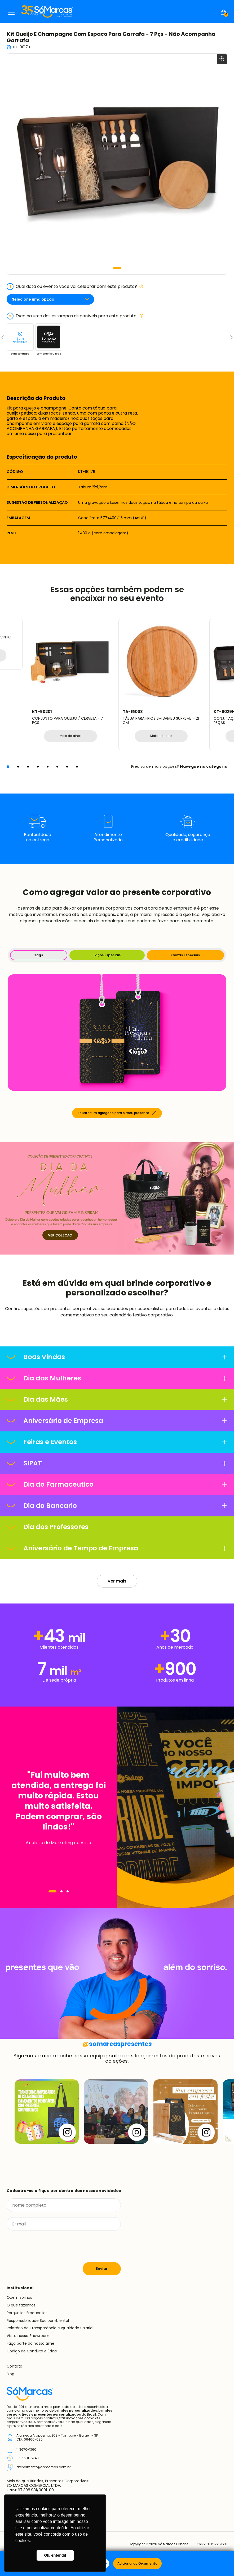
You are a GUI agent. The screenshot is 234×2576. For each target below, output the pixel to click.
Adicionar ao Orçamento (137, 2563)
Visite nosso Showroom (28, 2336)
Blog (10, 2374)
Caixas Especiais (185, 955)
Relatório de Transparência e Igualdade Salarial (50, 2328)
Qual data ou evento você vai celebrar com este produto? (75, 286)
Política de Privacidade (208, 2545)
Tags (38, 955)
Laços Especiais (107, 955)
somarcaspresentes (117, 2043)
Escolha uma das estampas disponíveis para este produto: (75, 316)
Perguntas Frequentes (27, 2313)
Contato (14, 2367)
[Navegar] (52, 1892)
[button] (117, 268)
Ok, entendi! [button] (55, 2555)
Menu (11, 12)
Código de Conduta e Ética (32, 2351)
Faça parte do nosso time (30, 2344)
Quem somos (19, 2298)
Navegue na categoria (203, 767)
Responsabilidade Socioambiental (38, 2321)
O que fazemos (21, 2305)
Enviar (102, 2269)
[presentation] (47, 2247)
